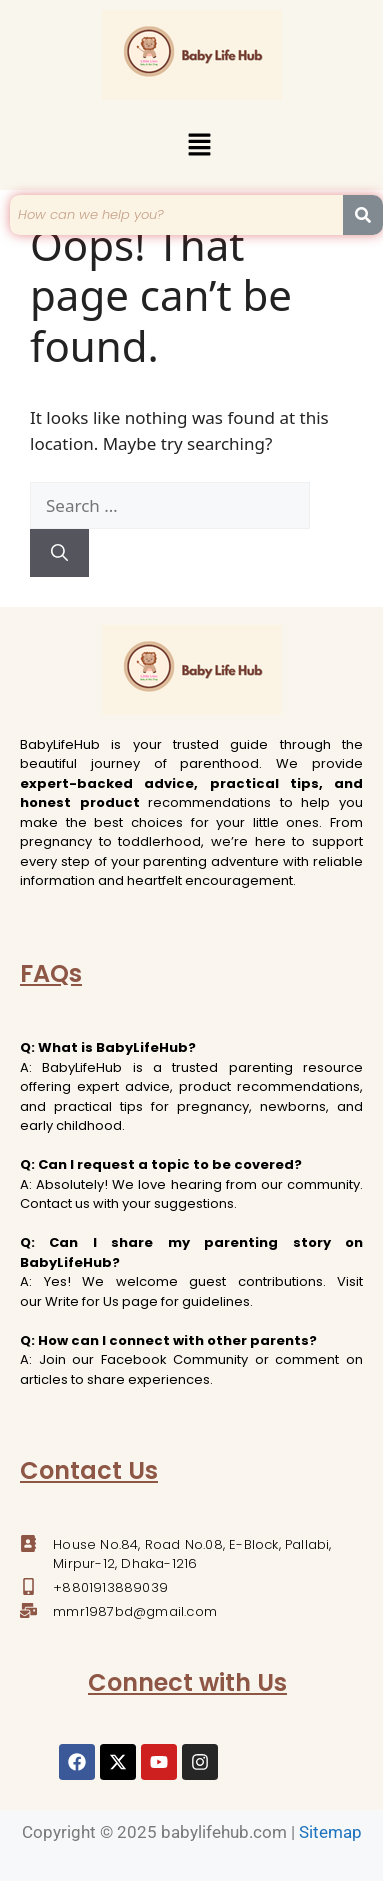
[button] (199, 146)
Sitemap (330, 1832)
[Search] (59, 553)
